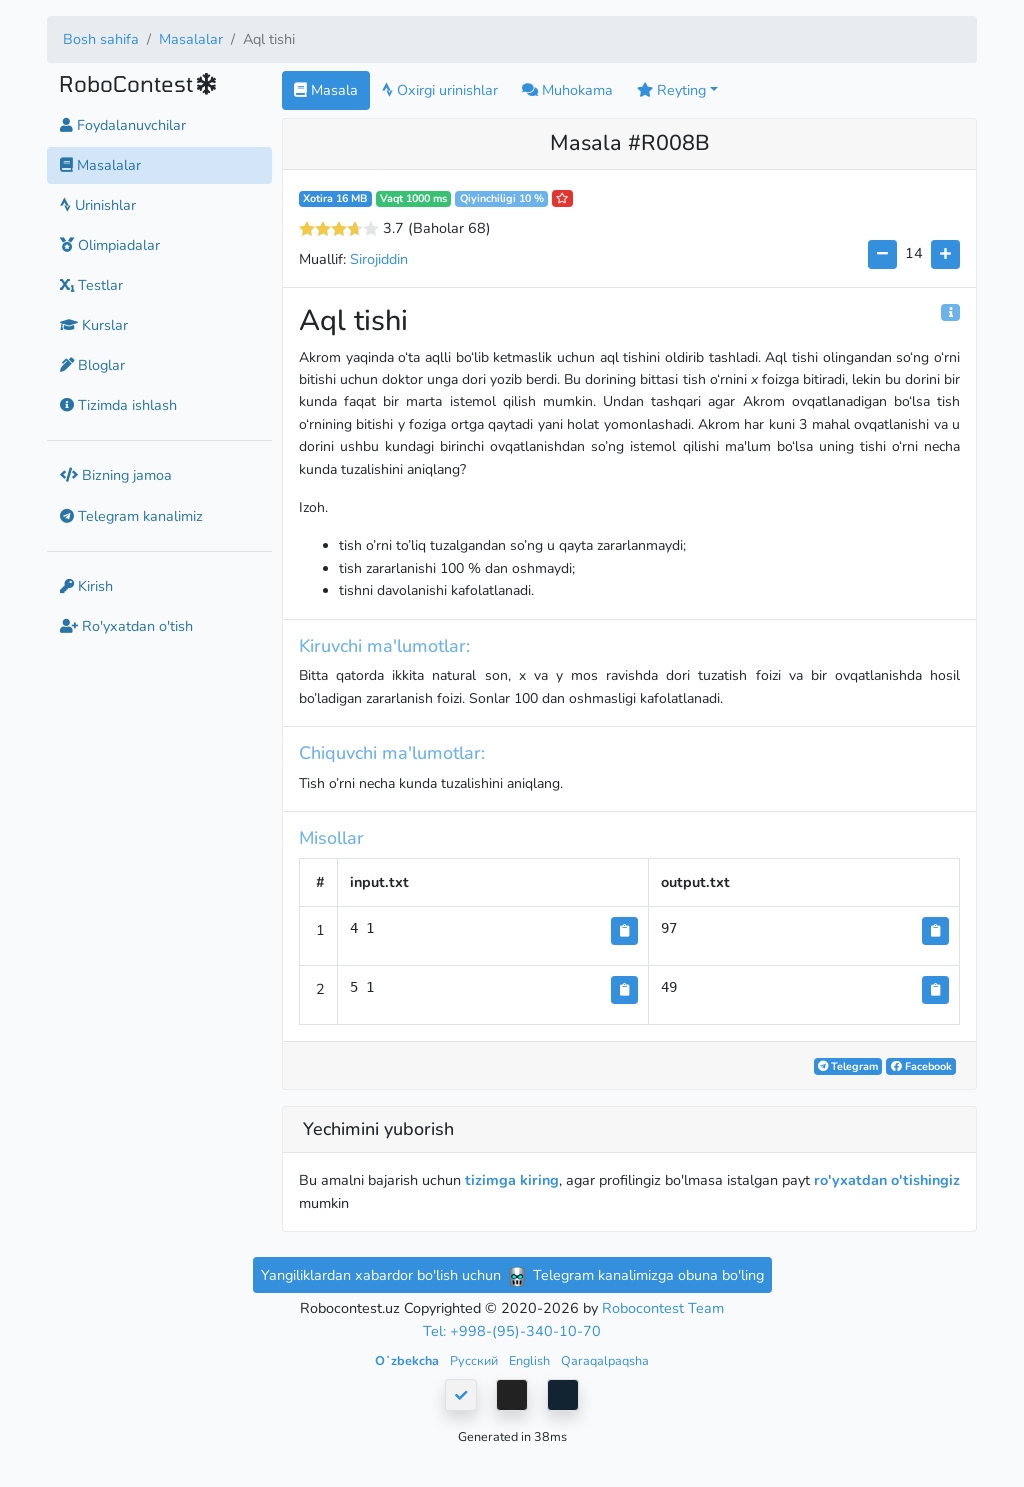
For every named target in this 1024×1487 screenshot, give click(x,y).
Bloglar (92, 365)
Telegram (848, 1066)
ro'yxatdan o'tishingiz (887, 1180)
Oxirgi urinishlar (440, 90)
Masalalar (191, 39)
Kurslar (94, 325)
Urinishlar (98, 205)
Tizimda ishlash (118, 405)
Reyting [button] (671, 90)
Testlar (91, 285)
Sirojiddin (379, 259)
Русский (475, 1360)
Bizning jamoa (116, 475)
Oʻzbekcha (408, 1360)
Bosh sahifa (101, 39)
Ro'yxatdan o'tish (126, 626)
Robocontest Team (663, 1308)
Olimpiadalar (110, 245)
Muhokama (567, 90)
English (531, 1360)
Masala (326, 90)
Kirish (86, 586)
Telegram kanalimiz (131, 516)
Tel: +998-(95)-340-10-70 (512, 1331)
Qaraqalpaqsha (605, 1360)
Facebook (921, 1066)
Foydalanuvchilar (123, 125)
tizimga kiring (512, 1180)
